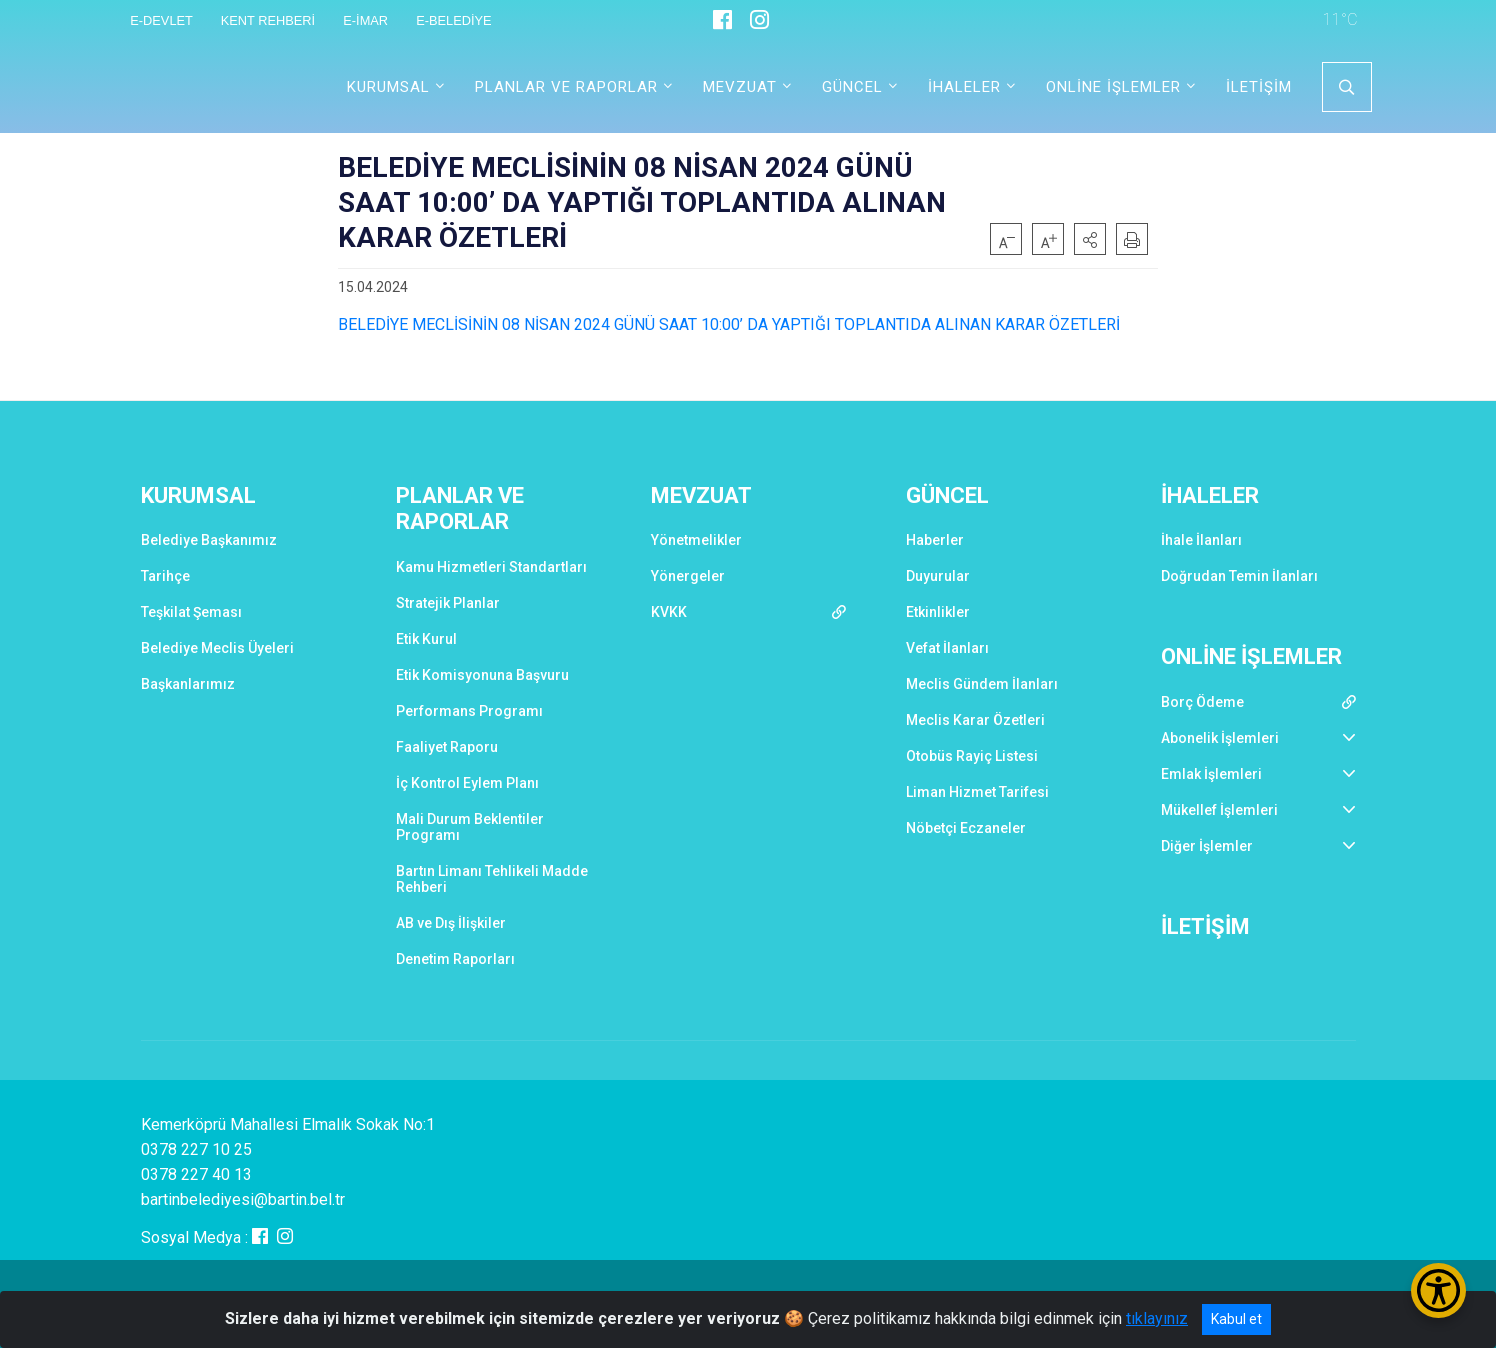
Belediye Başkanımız (209, 540)
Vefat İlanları (947, 648)
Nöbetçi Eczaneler (966, 828)
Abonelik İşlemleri (1220, 738)
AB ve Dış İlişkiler (451, 923)
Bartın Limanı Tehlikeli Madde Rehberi (492, 879)
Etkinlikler (938, 612)
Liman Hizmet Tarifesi (977, 792)
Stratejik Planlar (448, 603)
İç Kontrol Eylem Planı (467, 783)
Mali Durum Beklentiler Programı (470, 827)
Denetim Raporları (455, 959)
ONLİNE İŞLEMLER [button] (1113, 87)
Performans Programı (469, 711)
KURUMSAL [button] (388, 87)
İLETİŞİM (1259, 87)
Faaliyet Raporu (447, 747)
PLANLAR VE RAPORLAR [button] (566, 87)
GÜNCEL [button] (852, 87)
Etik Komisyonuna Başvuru (482, 675)
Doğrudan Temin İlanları (1239, 576)
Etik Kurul (426, 639)
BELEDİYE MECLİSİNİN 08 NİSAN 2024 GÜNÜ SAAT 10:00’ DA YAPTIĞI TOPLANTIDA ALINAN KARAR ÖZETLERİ (729, 324)
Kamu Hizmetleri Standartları (491, 567)
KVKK (669, 612)
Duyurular (938, 576)
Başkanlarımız (188, 684)
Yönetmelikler (696, 540)
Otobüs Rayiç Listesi (972, 756)
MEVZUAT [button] (740, 87)
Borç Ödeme (1202, 702)
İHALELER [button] (964, 87)
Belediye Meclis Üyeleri (217, 648)
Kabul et (1236, 1319)
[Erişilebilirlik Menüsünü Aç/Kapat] (1438, 1290)
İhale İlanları (1201, 540)
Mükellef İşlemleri (1219, 810)
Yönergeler (688, 576)
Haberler (935, 540)
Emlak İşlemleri (1211, 774)
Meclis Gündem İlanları (982, 684)
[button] (1090, 239)
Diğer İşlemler (1207, 846)
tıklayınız (1157, 1318)
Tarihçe (165, 576)
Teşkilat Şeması (191, 612)
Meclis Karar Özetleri (975, 720)
